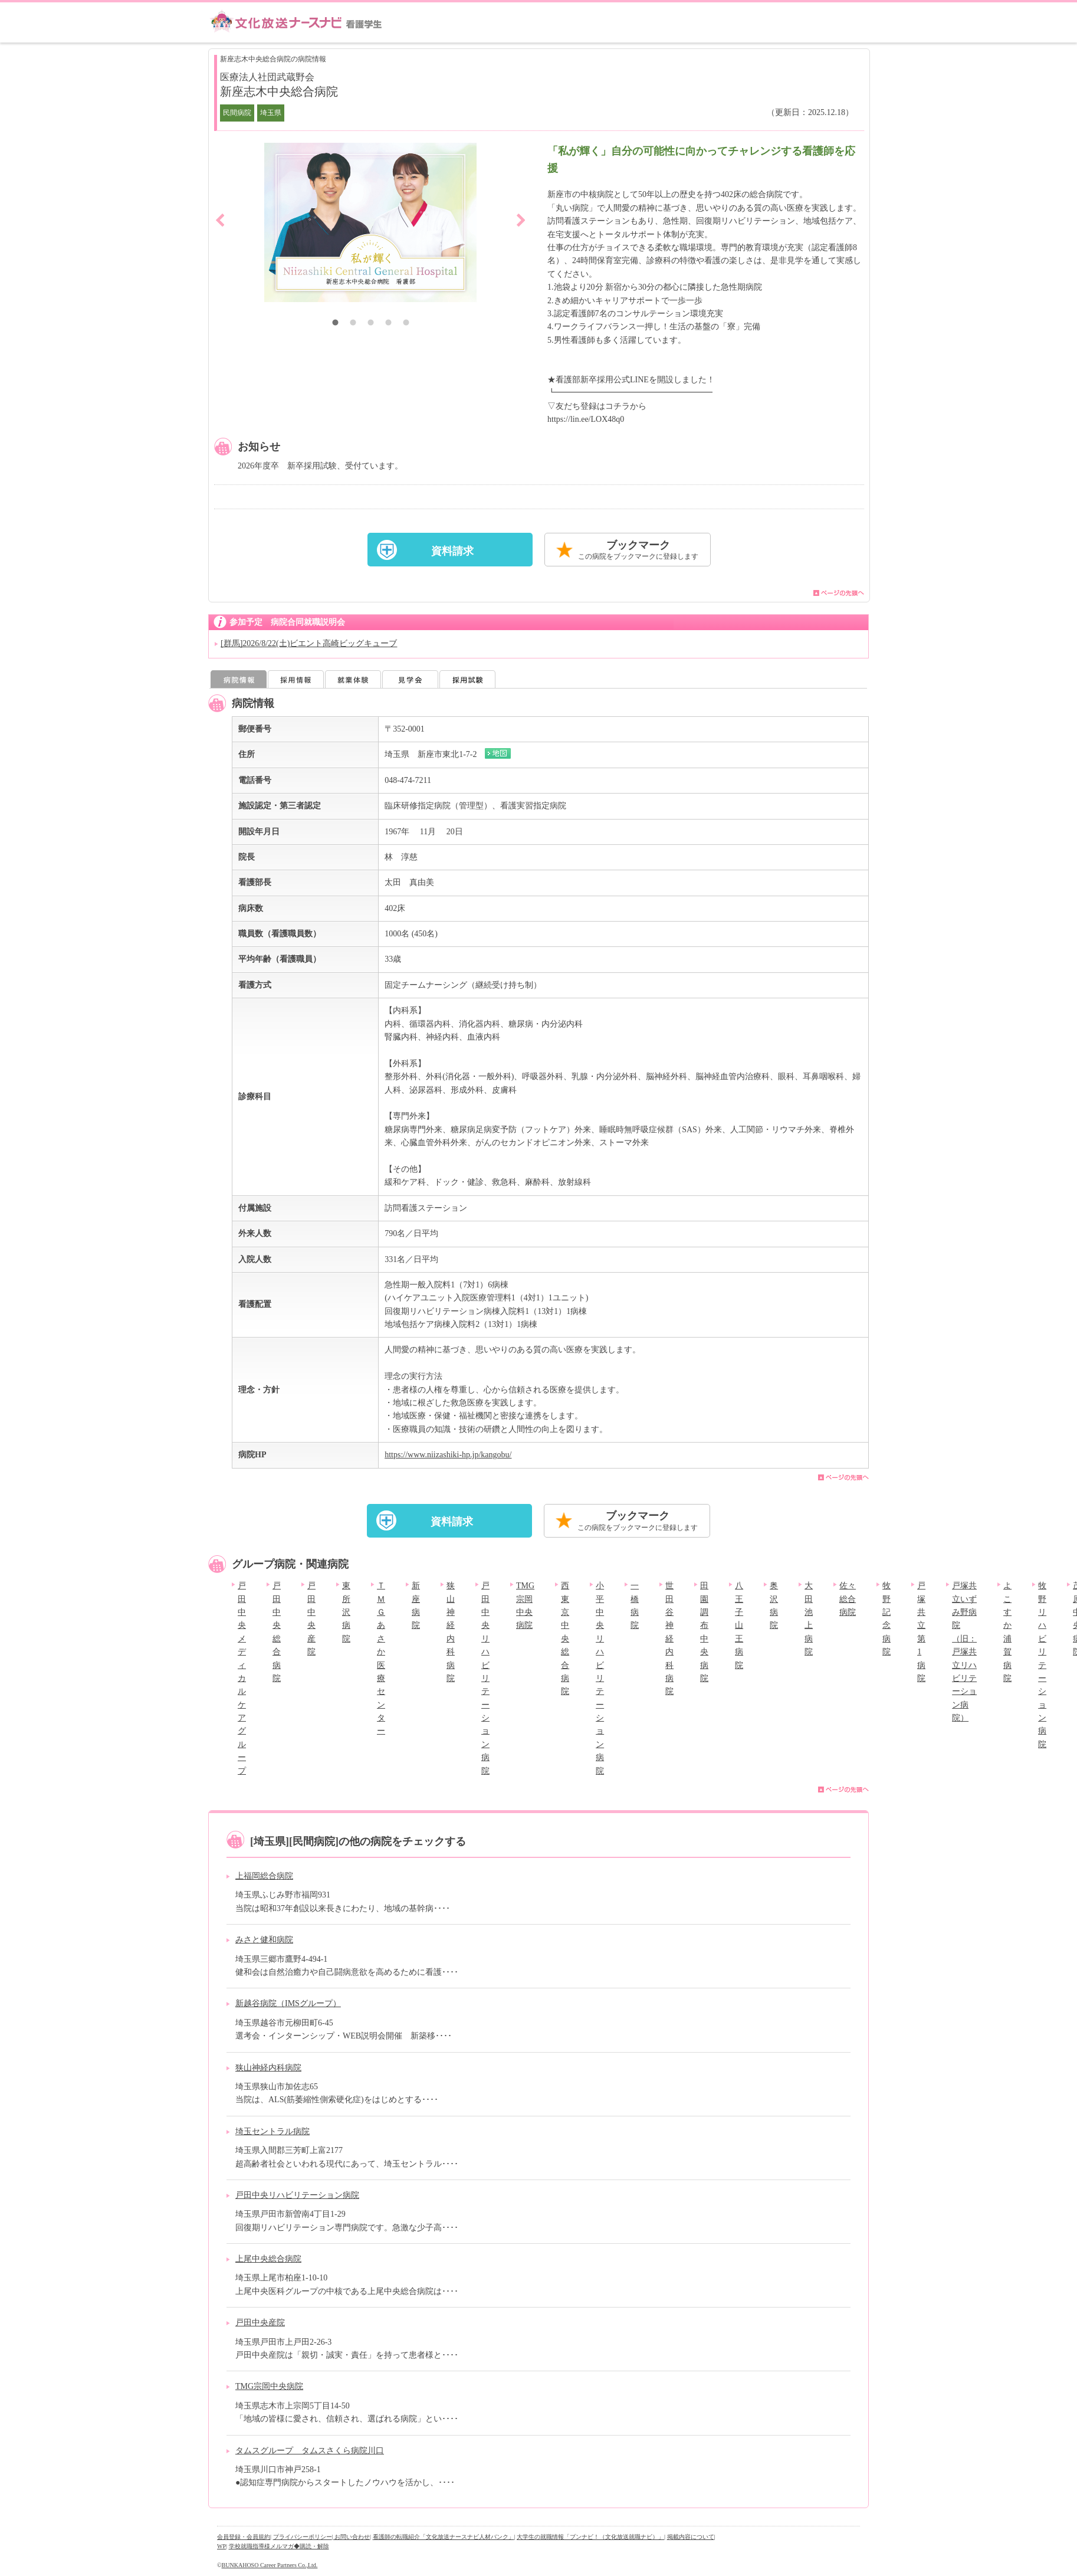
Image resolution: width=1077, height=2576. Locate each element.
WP (221, 2546)
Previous (220, 220)
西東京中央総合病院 (565, 1638)
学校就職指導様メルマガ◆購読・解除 (279, 2546)
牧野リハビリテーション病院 (1042, 1665)
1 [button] (335, 324)
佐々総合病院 (847, 1599)
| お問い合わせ (351, 2537)
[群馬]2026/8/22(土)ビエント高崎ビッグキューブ (309, 643)
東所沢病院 (346, 1612)
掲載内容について (690, 2537)
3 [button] (370, 324)
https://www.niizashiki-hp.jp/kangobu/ (448, 1454)
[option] (370, 222)
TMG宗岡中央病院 (269, 2386)
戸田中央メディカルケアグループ (242, 1678)
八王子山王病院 (739, 1625)
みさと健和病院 (264, 1939)
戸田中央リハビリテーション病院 (485, 1678)
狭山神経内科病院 (268, 2067)
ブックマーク (638, 550)
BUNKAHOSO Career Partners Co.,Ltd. (270, 2565)
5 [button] (406, 324)
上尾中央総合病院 (268, 2258)
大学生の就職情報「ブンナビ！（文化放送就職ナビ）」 (590, 2537)
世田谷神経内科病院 (669, 1638)
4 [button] (388, 324)
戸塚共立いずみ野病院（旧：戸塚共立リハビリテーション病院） (964, 1651)
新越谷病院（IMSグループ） (288, 2003)
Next (521, 220)
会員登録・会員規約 (243, 2537)
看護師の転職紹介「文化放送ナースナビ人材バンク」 (443, 2537)
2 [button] (353, 324)
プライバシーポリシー (302, 2537)
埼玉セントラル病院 (272, 2131)
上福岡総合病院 (264, 1876)
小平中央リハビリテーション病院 (600, 1678)
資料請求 (452, 551)
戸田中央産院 (260, 2322)
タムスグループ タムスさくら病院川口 (309, 2450)
